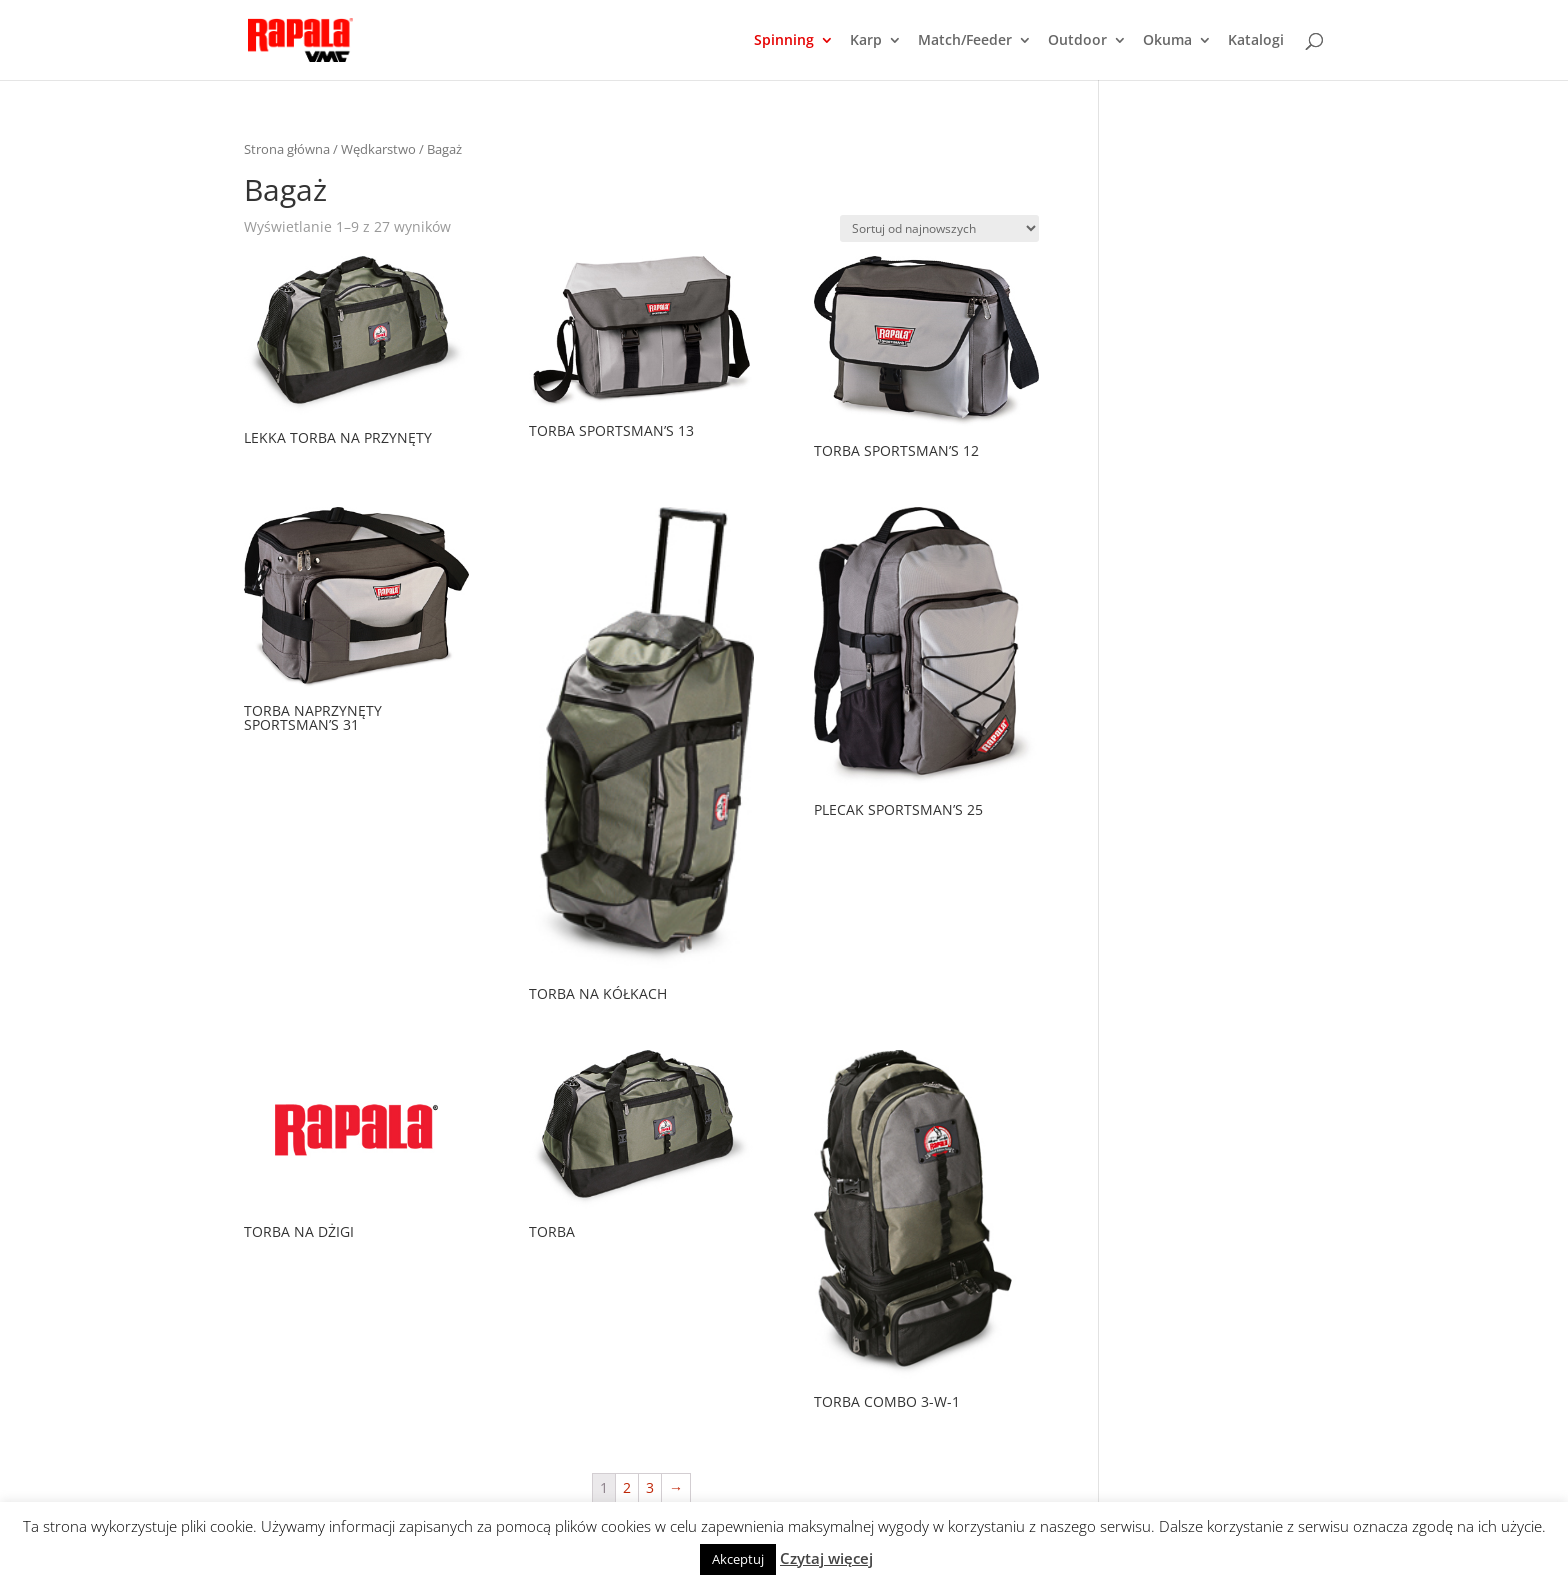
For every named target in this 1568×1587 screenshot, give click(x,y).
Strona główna (287, 149)
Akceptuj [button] (738, 1559)
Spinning (784, 41)
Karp (866, 41)
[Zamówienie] (939, 228)
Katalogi (1256, 41)
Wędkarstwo (378, 149)
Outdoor (1077, 41)
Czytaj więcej (826, 1558)
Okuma (1167, 41)
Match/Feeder (965, 41)
